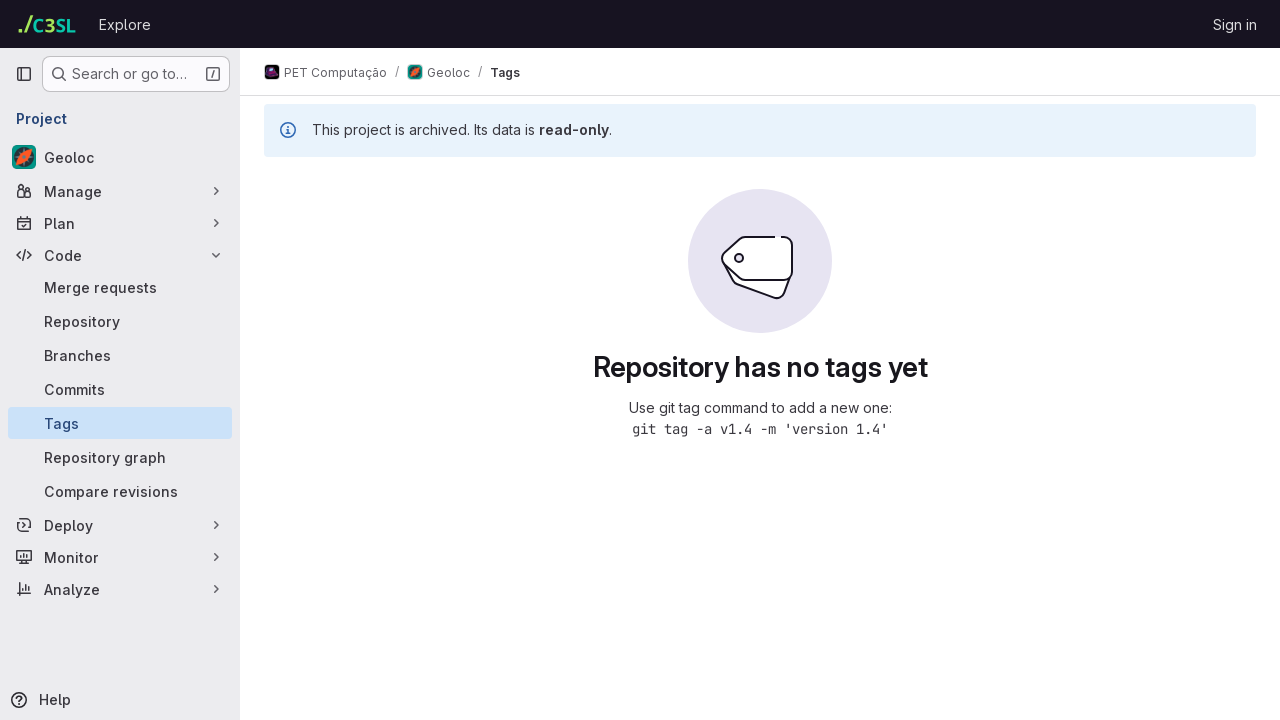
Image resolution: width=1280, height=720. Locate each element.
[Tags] (120, 423)
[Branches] (120, 355)
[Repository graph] (120, 457)
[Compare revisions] (120, 491)
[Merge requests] (120, 287)
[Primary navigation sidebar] (24, 74)
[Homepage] (47, 24)
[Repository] (120, 321)
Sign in (1235, 24)
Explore (125, 24)
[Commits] (120, 389)
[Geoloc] (120, 157)
